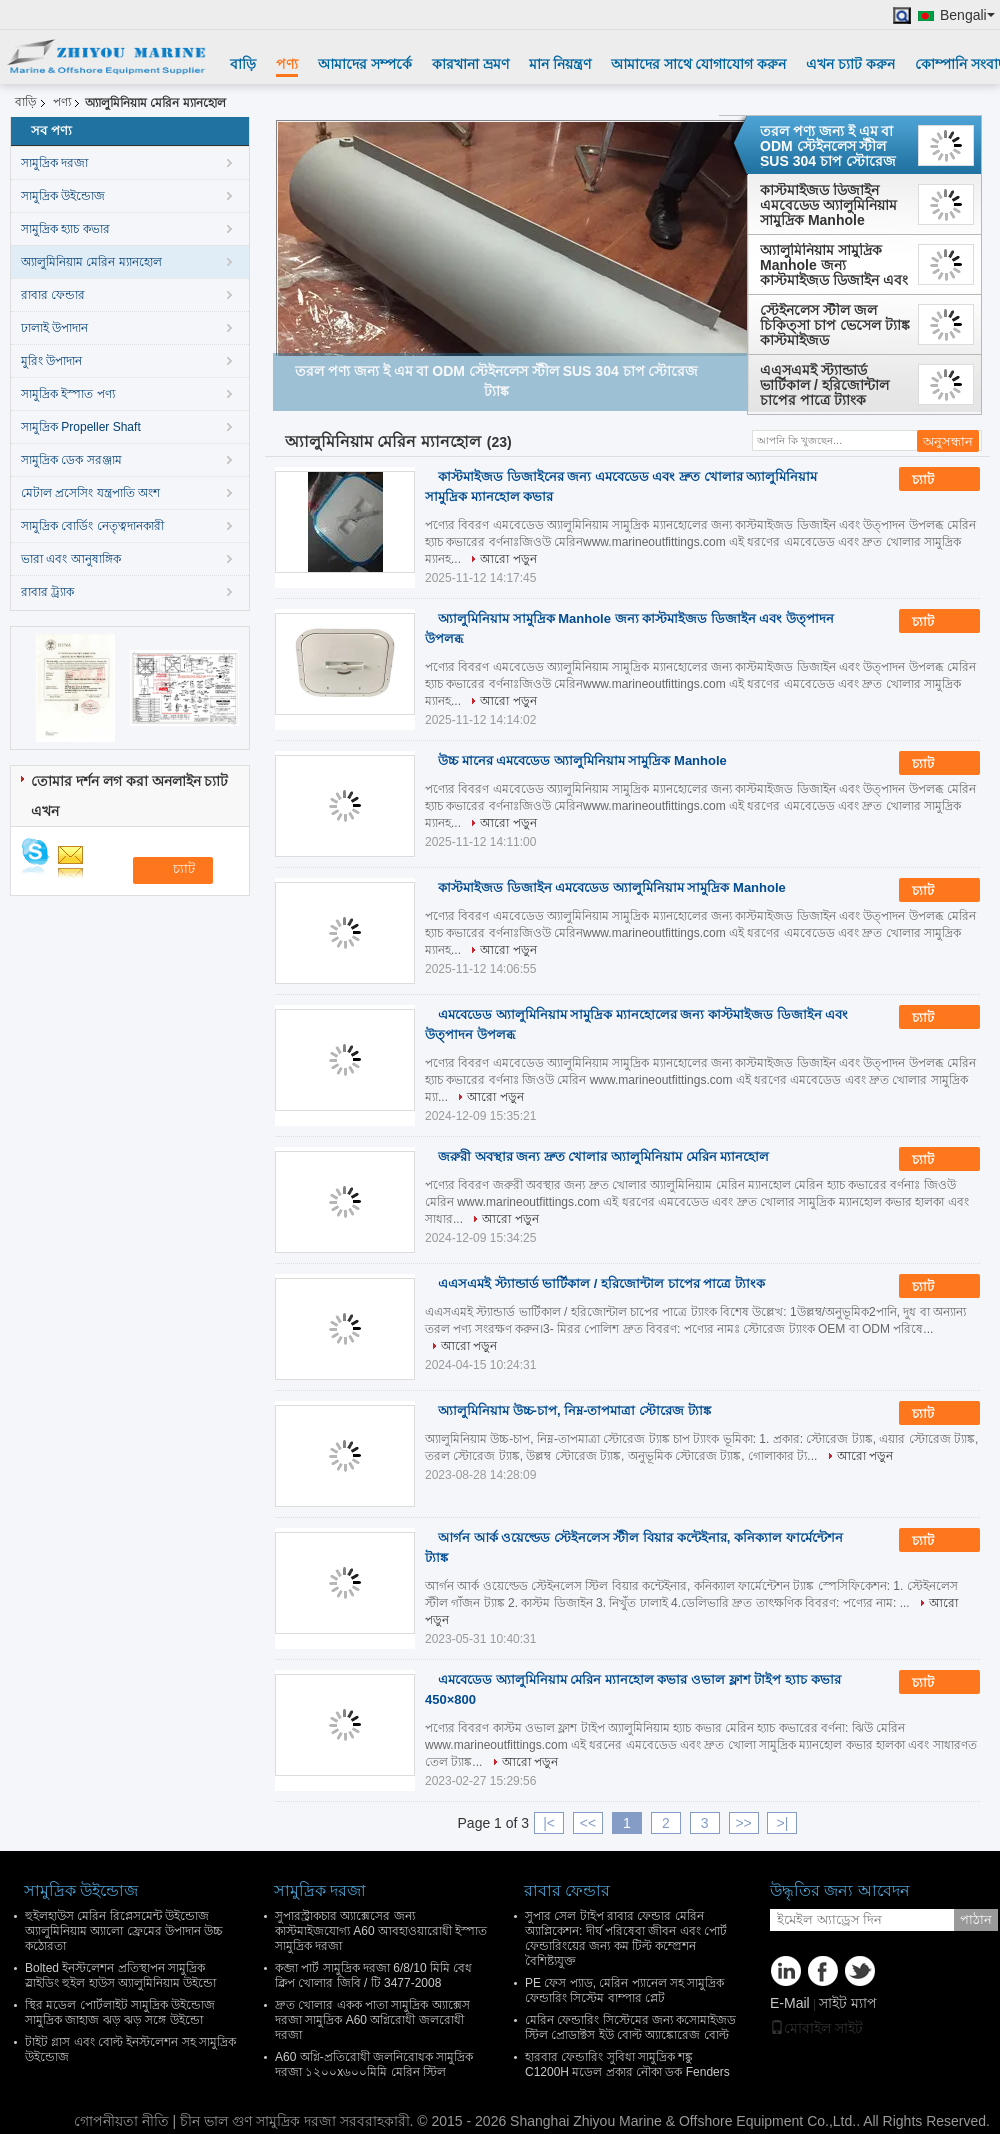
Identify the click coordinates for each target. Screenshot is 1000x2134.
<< (588, 1823)
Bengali (967, 15)
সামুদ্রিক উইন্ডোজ (63, 196)
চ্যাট (937, 480)
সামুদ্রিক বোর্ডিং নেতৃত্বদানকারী (92, 526)
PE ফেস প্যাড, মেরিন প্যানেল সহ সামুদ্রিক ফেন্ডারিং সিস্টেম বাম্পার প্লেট (624, 1990)
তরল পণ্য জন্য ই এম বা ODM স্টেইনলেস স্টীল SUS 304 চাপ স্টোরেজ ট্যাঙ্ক (828, 146)
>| (783, 1823)
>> (743, 1823)
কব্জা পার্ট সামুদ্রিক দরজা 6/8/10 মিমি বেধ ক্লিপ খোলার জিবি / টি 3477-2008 (373, 1975)
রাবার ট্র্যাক (47, 592)
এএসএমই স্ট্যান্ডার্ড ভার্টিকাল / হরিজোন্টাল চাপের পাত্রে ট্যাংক (824, 385)
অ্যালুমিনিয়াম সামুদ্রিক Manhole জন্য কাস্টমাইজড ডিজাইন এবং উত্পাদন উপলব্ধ (834, 265)
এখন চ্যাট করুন (850, 64)
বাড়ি (243, 64)
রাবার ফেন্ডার (53, 295)
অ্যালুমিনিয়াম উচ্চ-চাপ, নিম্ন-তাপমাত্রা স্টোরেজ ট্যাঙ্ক (574, 1410)
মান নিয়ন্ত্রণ (560, 64)
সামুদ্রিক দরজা (54, 163)
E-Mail (790, 2003)
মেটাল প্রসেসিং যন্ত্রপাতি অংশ (90, 493)
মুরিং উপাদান (51, 361)
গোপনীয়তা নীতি (121, 2121)
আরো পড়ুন (508, 559)
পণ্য (287, 64)
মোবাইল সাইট (816, 2028)
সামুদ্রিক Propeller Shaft (81, 427)
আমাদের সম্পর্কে (365, 64)
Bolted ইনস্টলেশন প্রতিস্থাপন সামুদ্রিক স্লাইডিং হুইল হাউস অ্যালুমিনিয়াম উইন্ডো (120, 1975)
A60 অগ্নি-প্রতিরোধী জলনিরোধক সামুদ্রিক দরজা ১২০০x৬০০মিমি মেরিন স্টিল (374, 2064)
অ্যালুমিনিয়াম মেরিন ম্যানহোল (91, 262)
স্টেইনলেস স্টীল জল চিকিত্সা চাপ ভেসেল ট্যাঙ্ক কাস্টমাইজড (835, 325)
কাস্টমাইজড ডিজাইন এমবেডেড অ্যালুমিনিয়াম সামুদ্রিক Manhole (828, 205)
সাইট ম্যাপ (848, 2003)
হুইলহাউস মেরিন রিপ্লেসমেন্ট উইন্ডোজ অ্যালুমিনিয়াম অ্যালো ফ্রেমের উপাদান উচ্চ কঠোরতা (124, 1931)
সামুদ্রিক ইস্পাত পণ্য (68, 394)
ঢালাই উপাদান (54, 328)
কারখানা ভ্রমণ (470, 64)
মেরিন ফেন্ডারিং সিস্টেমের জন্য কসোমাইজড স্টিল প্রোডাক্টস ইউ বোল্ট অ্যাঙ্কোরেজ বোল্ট (630, 2027)
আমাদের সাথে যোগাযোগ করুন (699, 64)
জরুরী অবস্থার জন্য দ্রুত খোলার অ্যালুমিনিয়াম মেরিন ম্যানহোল (603, 1156)
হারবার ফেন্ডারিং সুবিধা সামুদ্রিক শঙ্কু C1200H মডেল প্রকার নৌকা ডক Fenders (627, 2064)
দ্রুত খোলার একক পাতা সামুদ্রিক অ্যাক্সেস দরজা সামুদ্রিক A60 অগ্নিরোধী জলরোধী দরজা (372, 2020)
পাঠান (976, 1919)
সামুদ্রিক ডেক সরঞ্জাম (71, 460)
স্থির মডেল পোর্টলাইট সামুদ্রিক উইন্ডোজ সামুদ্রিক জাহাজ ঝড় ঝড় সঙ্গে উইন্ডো (120, 2012)
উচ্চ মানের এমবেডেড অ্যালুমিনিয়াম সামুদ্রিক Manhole (582, 760)
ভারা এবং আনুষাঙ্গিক (71, 559)
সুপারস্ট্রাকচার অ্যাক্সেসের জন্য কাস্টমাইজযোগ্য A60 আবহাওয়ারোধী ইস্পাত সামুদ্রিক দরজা (381, 1931)
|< (549, 1823)
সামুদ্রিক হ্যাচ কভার (65, 229)
